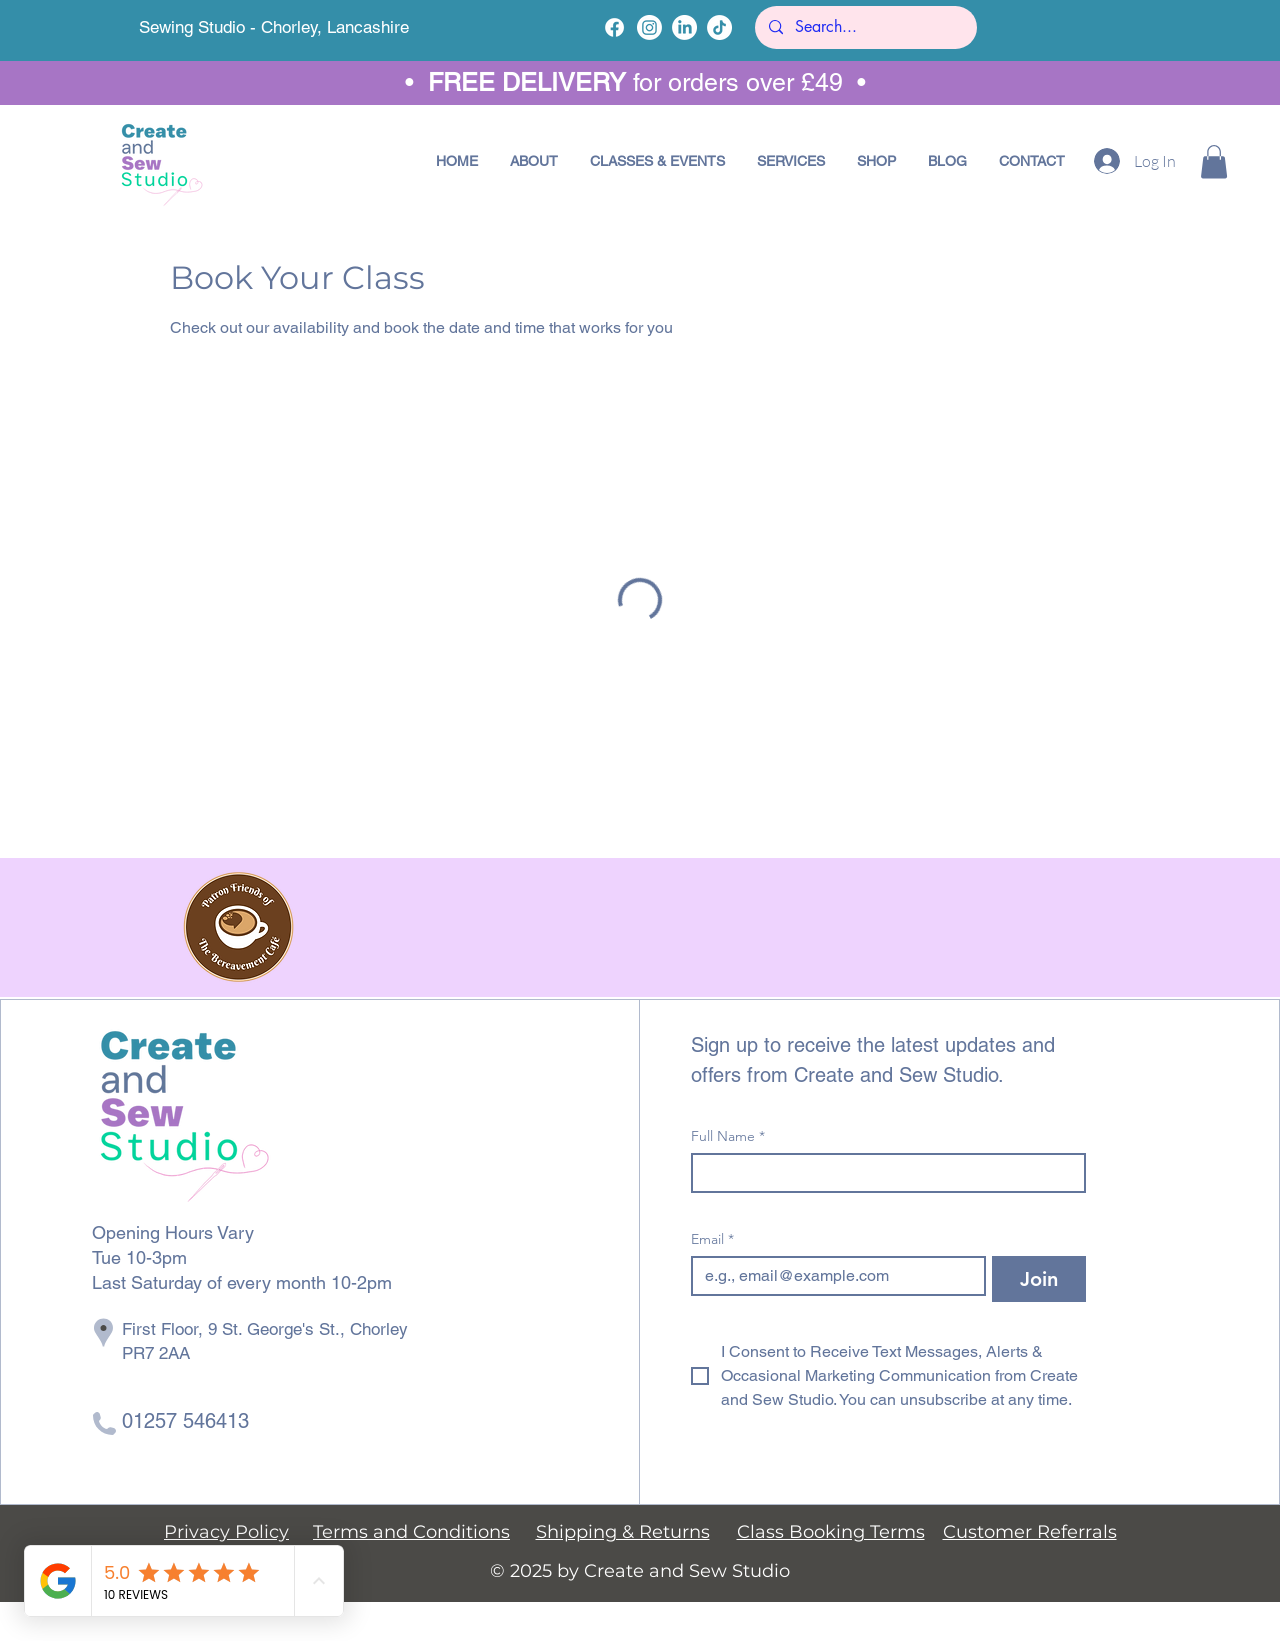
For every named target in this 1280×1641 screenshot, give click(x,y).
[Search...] (865, 27)
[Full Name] (882, 1173)
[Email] (832, 1276)
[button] (657, 161)
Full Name (728, 1136)
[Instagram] (649, 27)
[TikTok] (719, 27)
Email (712, 1239)
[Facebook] (614, 27)
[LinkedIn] (684, 27)
